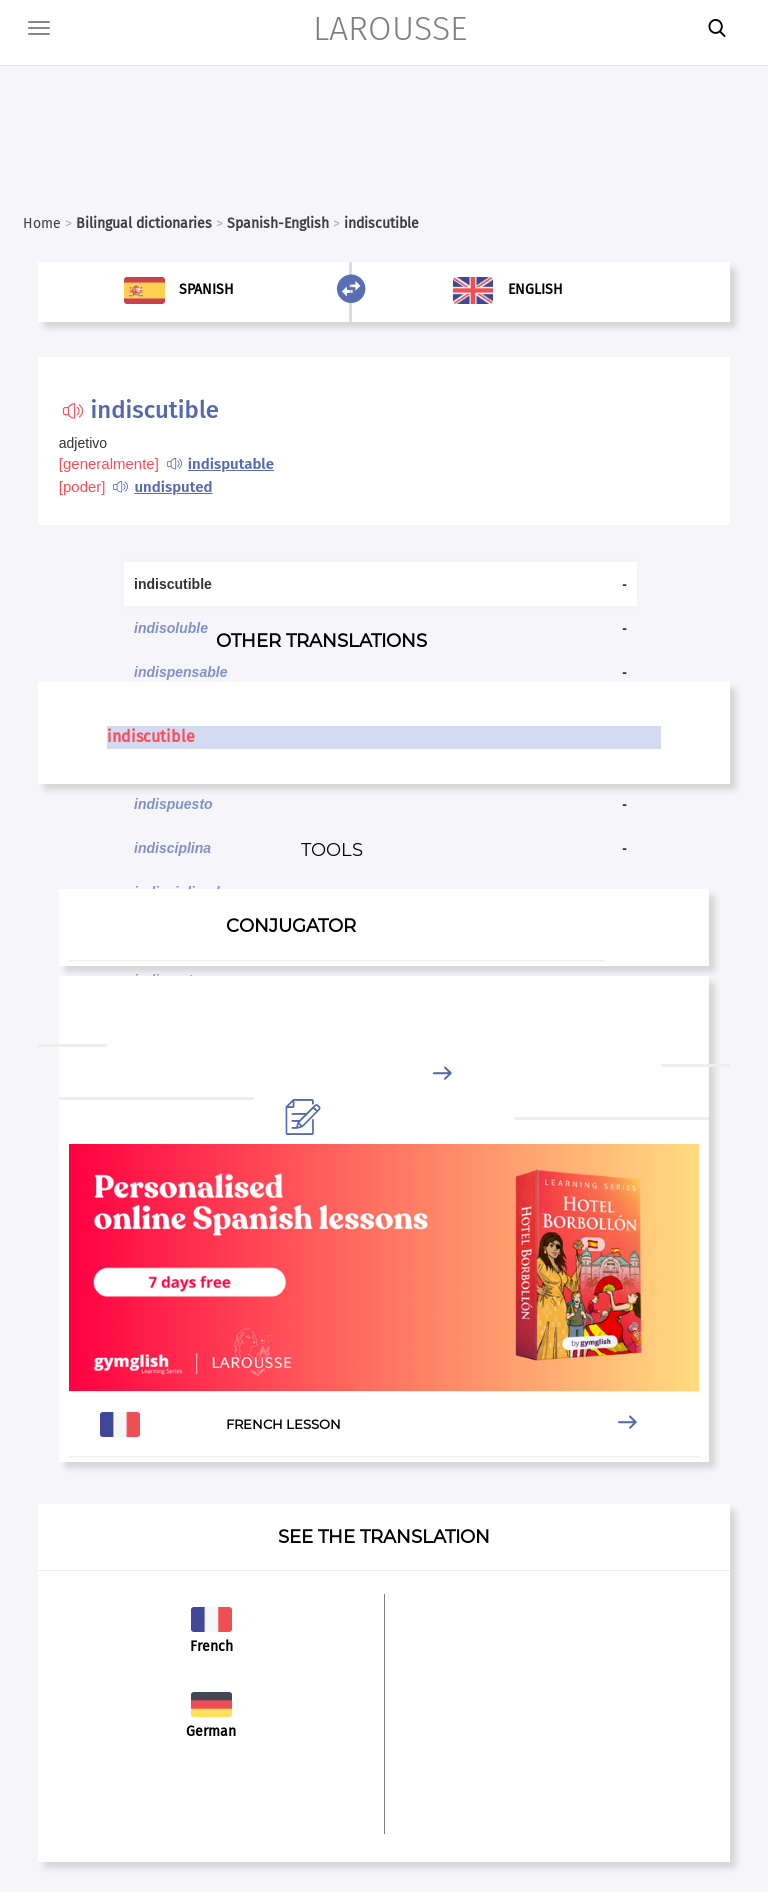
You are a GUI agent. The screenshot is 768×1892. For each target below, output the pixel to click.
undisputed (173, 487)
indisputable (231, 464)
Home (42, 223)
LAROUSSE (390, 28)
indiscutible (151, 736)
